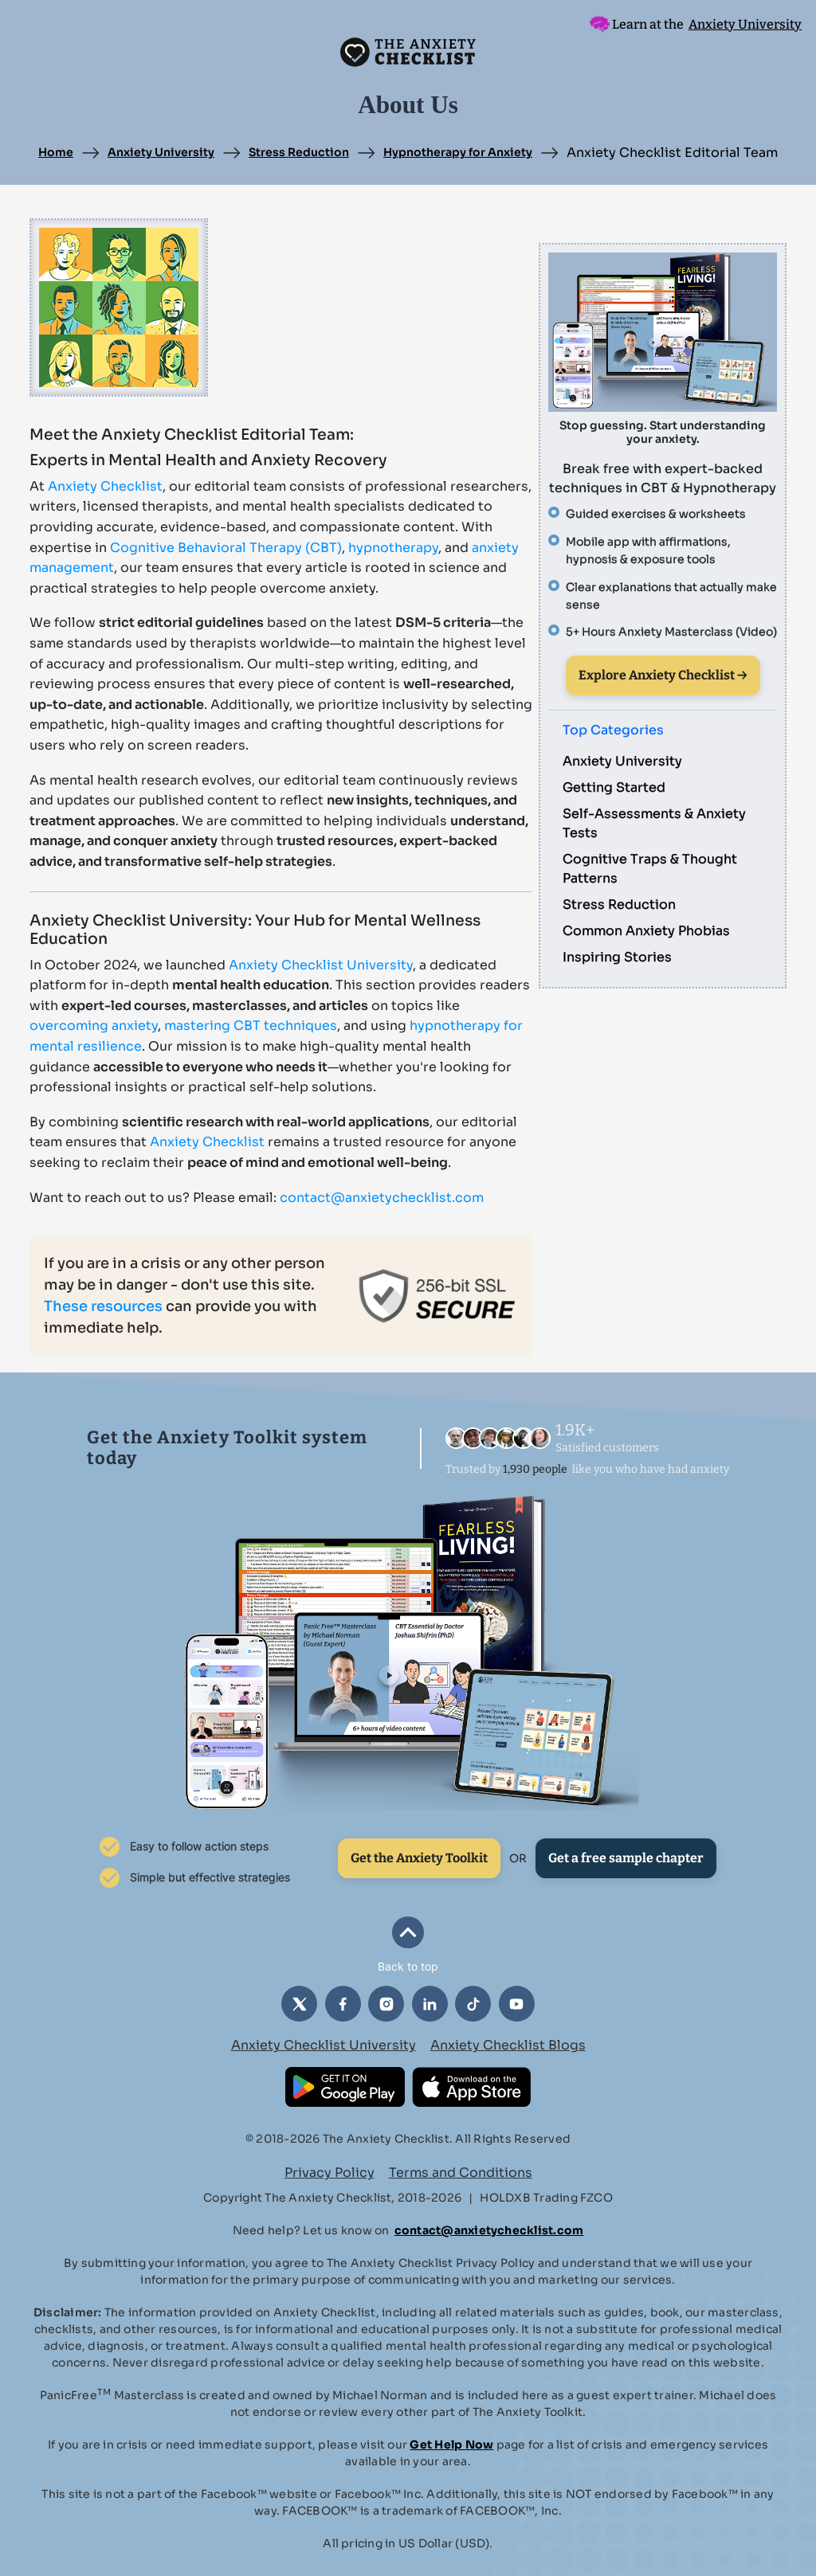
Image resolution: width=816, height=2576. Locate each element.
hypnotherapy (393, 547)
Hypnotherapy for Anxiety (457, 152)
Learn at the (696, 24)
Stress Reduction (299, 152)
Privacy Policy (329, 2172)
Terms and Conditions (460, 2172)
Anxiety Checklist (105, 486)
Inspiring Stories (617, 957)
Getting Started (614, 787)
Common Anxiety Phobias (646, 930)
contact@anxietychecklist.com (382, 1197)
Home (55, 152)
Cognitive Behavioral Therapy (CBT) (226, 547)
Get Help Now (451, 2444)
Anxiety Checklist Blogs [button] (508, 2045)
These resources (103, 1306)
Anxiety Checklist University (321, 965)
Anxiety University (161, 152)
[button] (408, 1945)
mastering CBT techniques (250, 1025)
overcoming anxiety (93, 1025)
